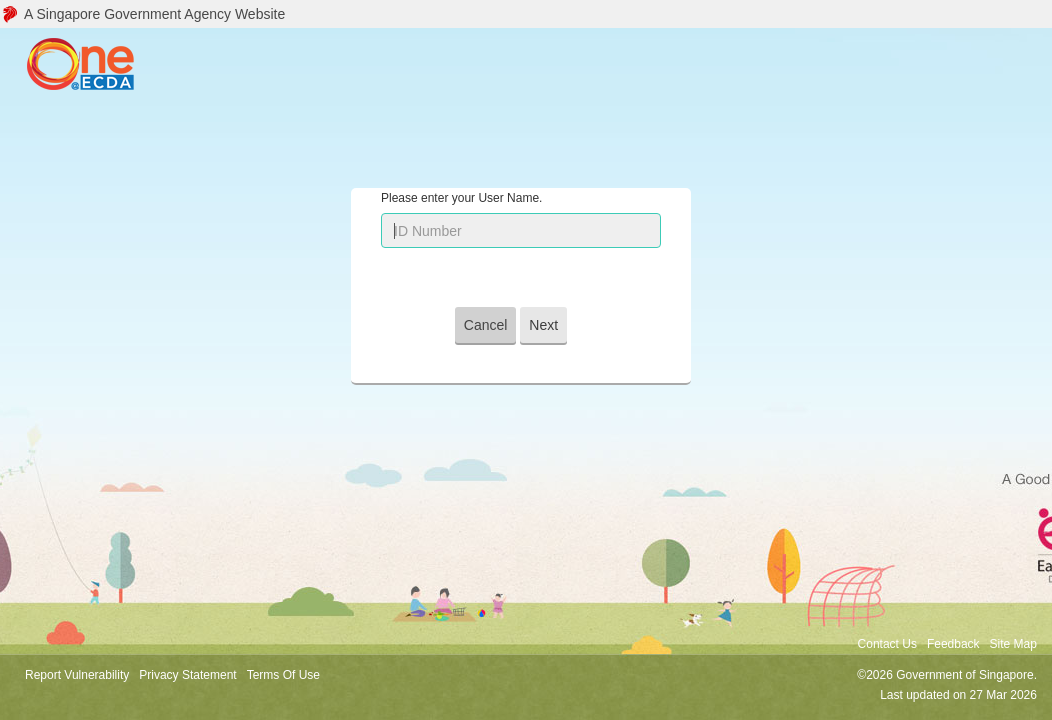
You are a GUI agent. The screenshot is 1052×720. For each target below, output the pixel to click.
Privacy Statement (187, 675)
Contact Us (887, 644)
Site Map (1013, 644)
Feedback (953, 644)
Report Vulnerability (77, 675)
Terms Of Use (283, 675)
